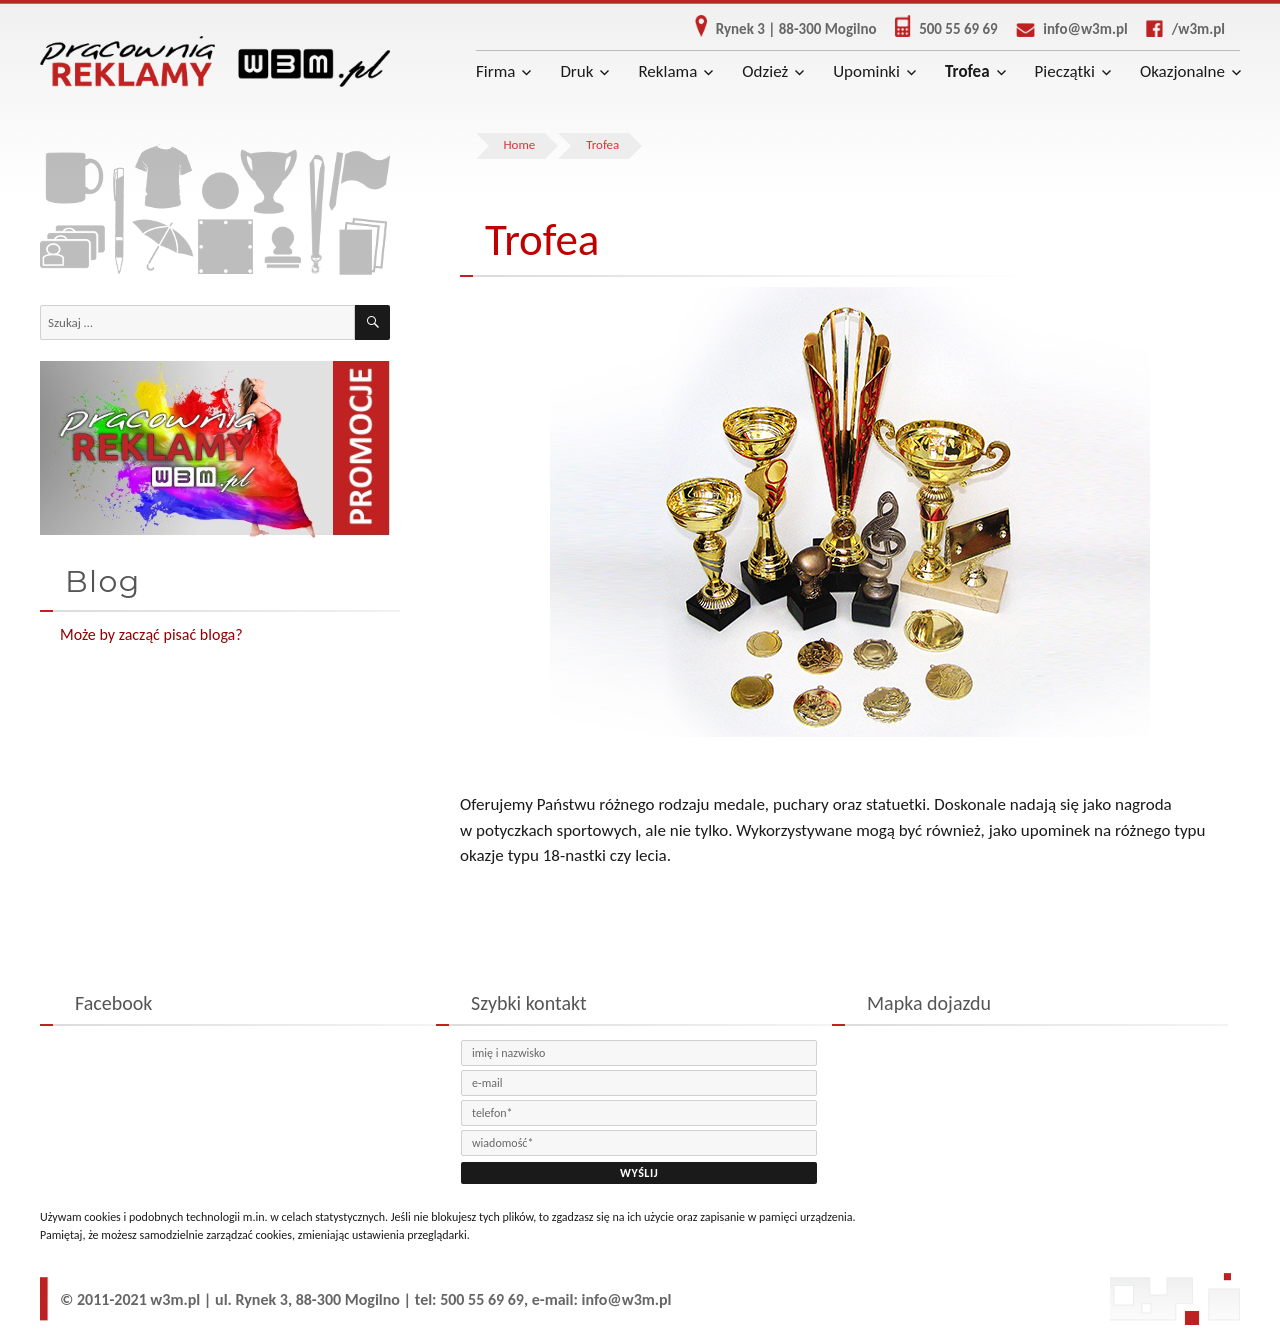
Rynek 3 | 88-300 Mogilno (778, 29)
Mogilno (372, 1299)
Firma (495, 71)
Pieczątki (1065, 71)
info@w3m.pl (1064, 29)
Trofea (967, 71)
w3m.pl (175, 1299)
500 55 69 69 (939, 29)
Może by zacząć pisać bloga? (151, 634)
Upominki (866, 71)
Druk (576, 71)
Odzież (765, 71)
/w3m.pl (1178, 29)
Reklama (667, 71)
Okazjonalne (1182, 71)
